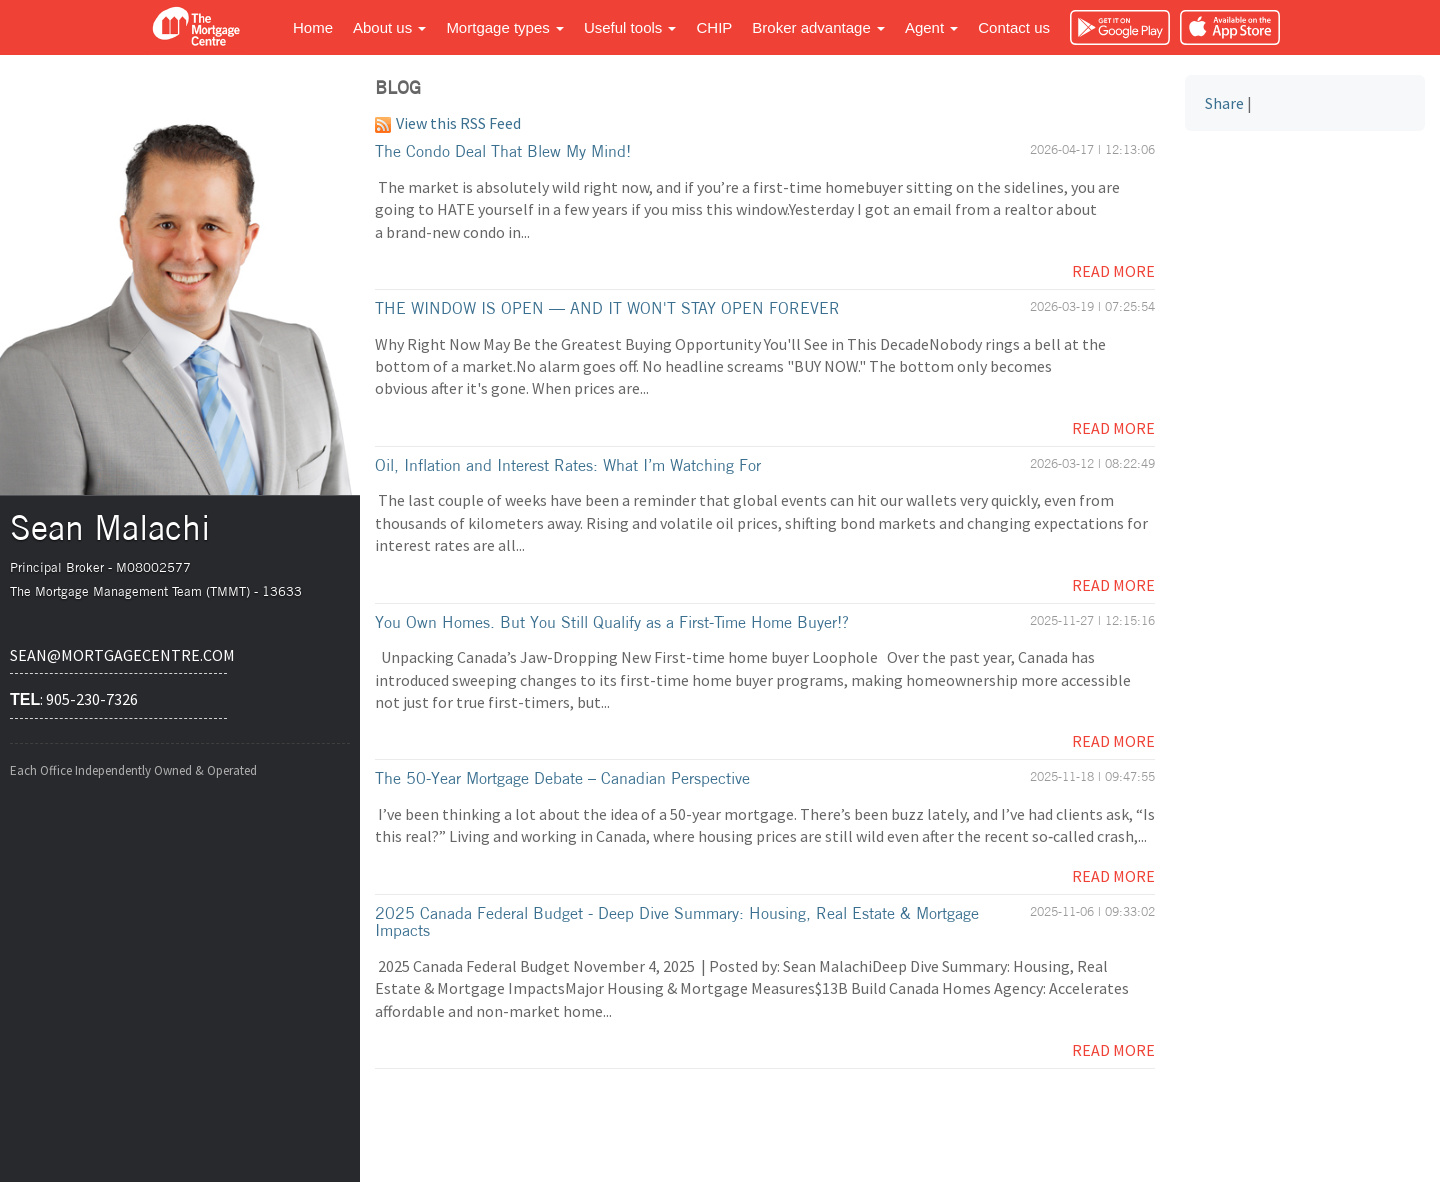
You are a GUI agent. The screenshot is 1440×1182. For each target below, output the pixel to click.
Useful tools (630, 27)
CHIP (714, 27)
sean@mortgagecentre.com (118, 655)
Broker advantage (818, 27)
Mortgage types (505, 27)
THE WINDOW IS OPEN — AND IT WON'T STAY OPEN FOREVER (607, 308)
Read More (1113, 271)
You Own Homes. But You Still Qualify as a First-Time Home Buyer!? (612, 622)
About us (389, 27)
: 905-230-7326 (74, 699)
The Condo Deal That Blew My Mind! (503, 151)
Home (313, 27)
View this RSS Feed (448, 123)
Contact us (1014, 27)
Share (1224, 103)
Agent (931, 27)
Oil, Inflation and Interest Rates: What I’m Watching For (568, 465)
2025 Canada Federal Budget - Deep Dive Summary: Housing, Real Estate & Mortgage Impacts (677, 922)
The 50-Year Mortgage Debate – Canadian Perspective (562, 778)
